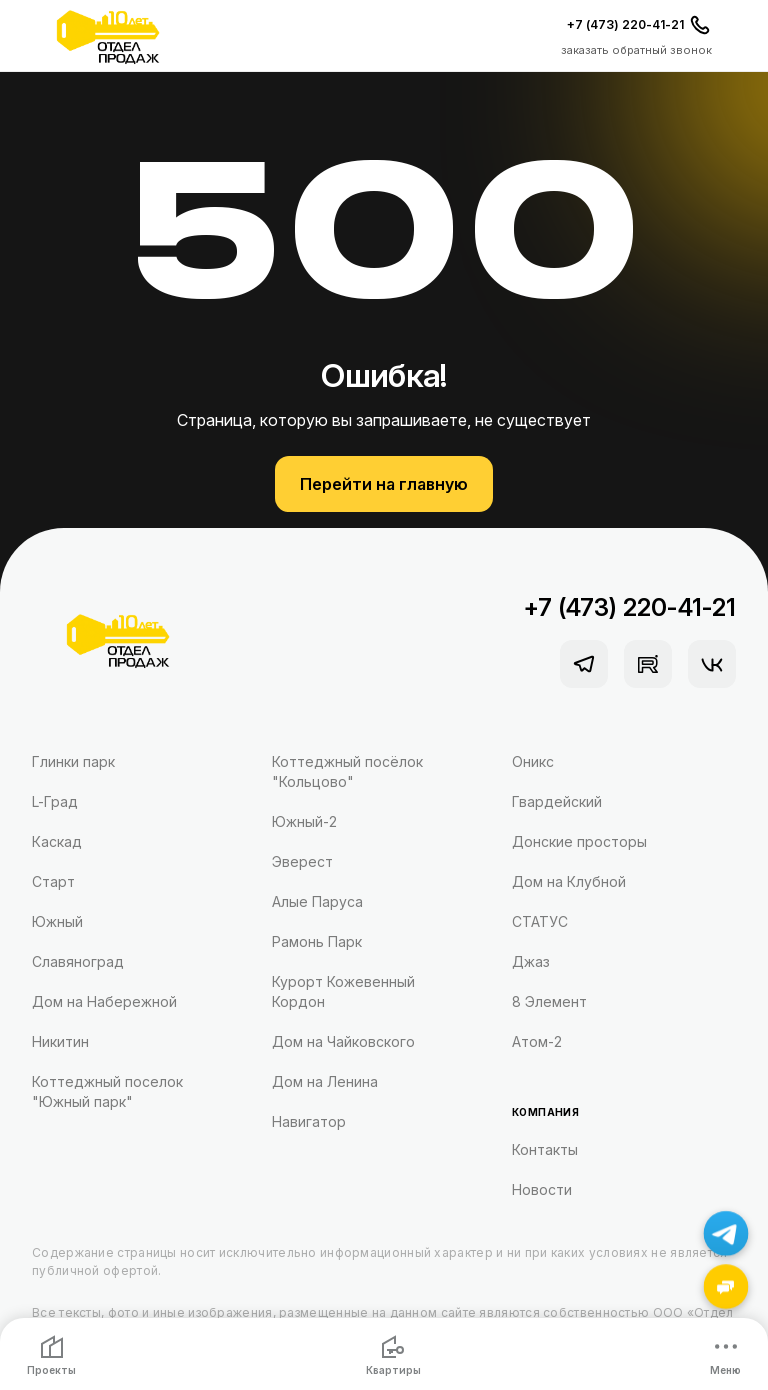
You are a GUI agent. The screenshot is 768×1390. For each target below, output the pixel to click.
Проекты (51, 1355)
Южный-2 (304, 821)
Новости (542, 1189)
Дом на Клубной (569, 881)
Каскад (57, 841)
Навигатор (309, 1121)
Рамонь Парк (317, 941)
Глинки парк (73, 761)
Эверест (302, 861)
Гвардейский (557, 801)
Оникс (533, 761)
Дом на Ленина (325, 1081)
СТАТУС (540, 921)
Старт (53, 881)
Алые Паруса (317, 901)
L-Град (55, 801)
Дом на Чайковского (343, 1041)
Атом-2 (537, 1041)
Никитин (60, 1041)
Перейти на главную (384, 484)
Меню (725, 1355)
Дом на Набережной (104, 1001)
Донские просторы (579, 841)
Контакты (545, 1149)
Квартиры (393, 1355)
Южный (57, 921)
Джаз (531, 961)
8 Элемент (549, 1001)
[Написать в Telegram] (726, 1233)
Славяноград (78, 961)
